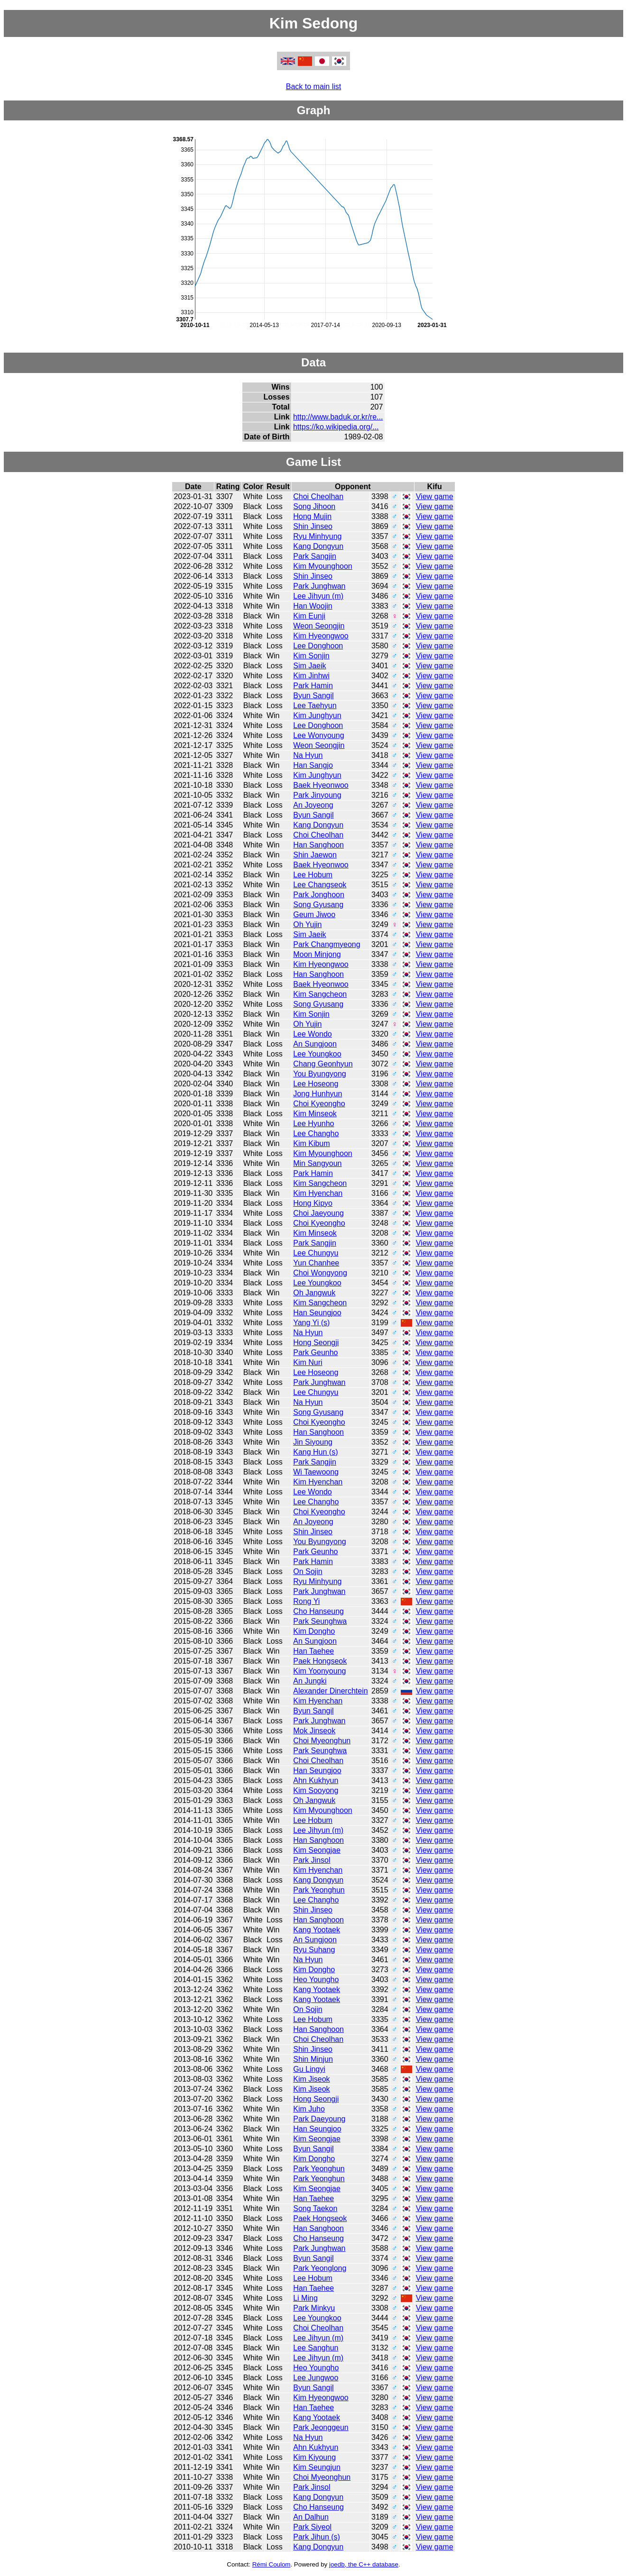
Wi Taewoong (316, 1472)
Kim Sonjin (311, 656)
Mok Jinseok (314, 1731)
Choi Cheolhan (318, 496)
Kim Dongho (314, 1631)
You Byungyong (319, 1074)
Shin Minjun (313, 2059)
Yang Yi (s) (311, 1323)
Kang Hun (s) (315, 1452)
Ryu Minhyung (317, 536)
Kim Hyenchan (317, 1193)
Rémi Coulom (271, 2564)
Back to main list (313, 86)
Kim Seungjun (317, 2467)
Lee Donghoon (318, 646)
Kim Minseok (315, 1114)
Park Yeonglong (319, 2268)
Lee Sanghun (315, 2348)
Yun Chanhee (316, 1263)
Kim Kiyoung (314, 2457)
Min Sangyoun (317, 1163)
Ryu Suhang (314, 1950)
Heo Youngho (316, 1979)
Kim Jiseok (311, 2079)
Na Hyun (308, 755)
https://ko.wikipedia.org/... (336, 427)
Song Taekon (315, 2208)
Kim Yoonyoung (319, 1671)
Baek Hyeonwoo (321, 785)
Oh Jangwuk (314, 1293)
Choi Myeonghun (321, 1741)
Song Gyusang (318, 905)
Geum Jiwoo (314, 914)
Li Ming (305, 2298)
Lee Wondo (312, 1034)
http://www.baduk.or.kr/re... (338, 417)
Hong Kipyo (312, 1203)
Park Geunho (315, 1352)
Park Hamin (313, 686)
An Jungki (309, 1681)
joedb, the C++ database (363, 2564)
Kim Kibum (311, 1143)
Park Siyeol (312, 2527)
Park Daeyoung (319, 2119)
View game (434, 496)
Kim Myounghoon (322, 566)
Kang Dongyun (318, 546)
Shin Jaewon (315, 855)
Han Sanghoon (318, 845)
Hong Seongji (316, 1342)
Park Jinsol (311, 1860)
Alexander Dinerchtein (330, 1691)
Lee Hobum (312, 875)
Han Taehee (313, 1651)
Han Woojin (312, 606)
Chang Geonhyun (322, 1064)
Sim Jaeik (309, 666)
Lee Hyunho (313, 1124)
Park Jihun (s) (316, 2537)
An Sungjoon (315, 1044)
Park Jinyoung (317, 795)
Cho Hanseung (318, 1611)
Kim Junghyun (317, 715)
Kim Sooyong (315, 1790)
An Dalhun (311, 2517)
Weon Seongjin (318, 626)
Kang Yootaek (316, 1930)
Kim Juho (309, 2109)
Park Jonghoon (318, 895)
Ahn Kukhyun (315, 1780)
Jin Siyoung (312, 1442)
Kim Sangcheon (320, 994)
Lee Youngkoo (317, 1054)
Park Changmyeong (326, 944)
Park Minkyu (314, 2308)
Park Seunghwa (320, 1621)
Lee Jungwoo (315, 2378)
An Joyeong (313, 805)
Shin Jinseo (312, 526)
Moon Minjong (317, 954)
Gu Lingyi (309, 2069)
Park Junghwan (319, 586)
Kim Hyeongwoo (321, 636)
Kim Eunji (309, 616)
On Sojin (307, 1571)
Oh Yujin (307, 924)
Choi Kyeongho (319, 1104)
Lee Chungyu (315, 1253)
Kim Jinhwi (311, 676)
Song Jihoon (314, 506)
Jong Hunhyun (317, 1094)
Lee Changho (316, 1133)
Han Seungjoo (317, 1313)
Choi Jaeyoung (318, 1213)
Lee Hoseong (315, 1084)
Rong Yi (306, 1601)
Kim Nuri (307, 1362)
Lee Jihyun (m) (318, 596)
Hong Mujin (312, 516)
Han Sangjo (313, 765)
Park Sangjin (314, 556)
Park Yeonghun (319, 1890)
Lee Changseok (319, 885)
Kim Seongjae (317, 1850)
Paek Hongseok (320, 1661)
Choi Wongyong (320, 1273)
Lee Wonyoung (318, 735)
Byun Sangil (313, 696)
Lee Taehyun (314, 705)
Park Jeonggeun (321, 2427)
